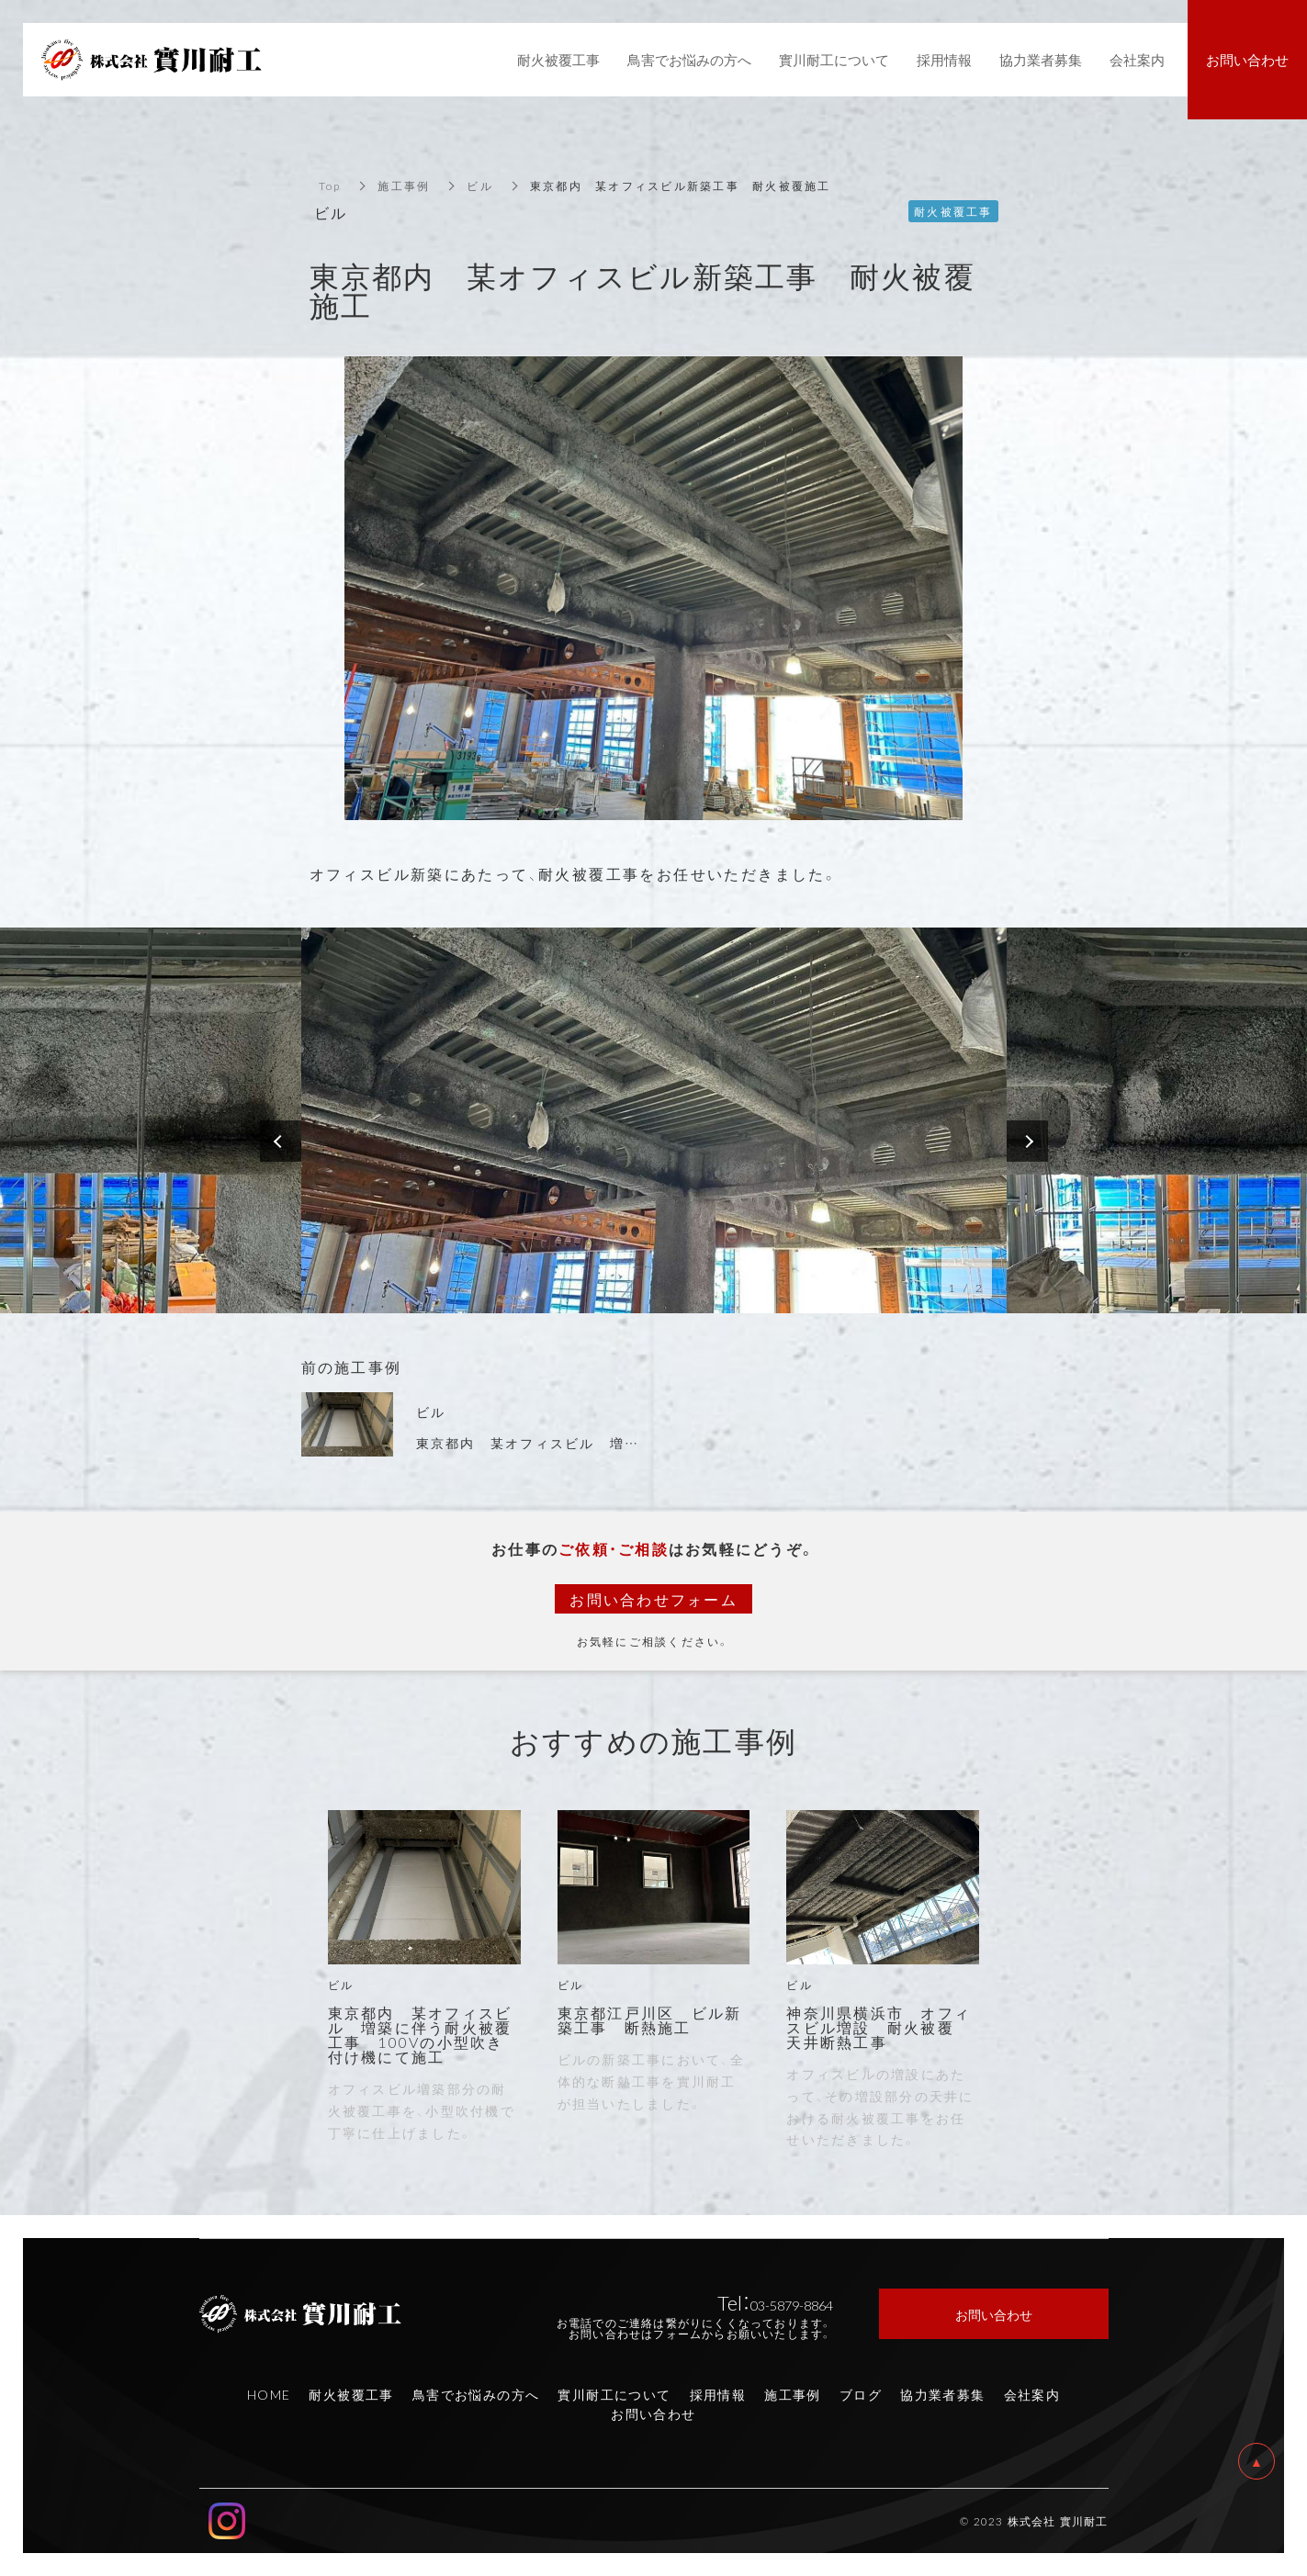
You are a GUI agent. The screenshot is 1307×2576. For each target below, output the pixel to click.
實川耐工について (614, 2394)
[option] (654, 1120)
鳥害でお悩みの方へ (476, 2394)
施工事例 (403, 185)
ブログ (860, 2394)
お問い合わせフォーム (653, 1599)
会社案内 (1032, 2394)
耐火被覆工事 (351, 2394)
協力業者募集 (942, 2394)
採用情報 (718, 2394)
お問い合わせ (653, 2413)
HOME (269, 2394)
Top (330, 185)
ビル (480, 185)
